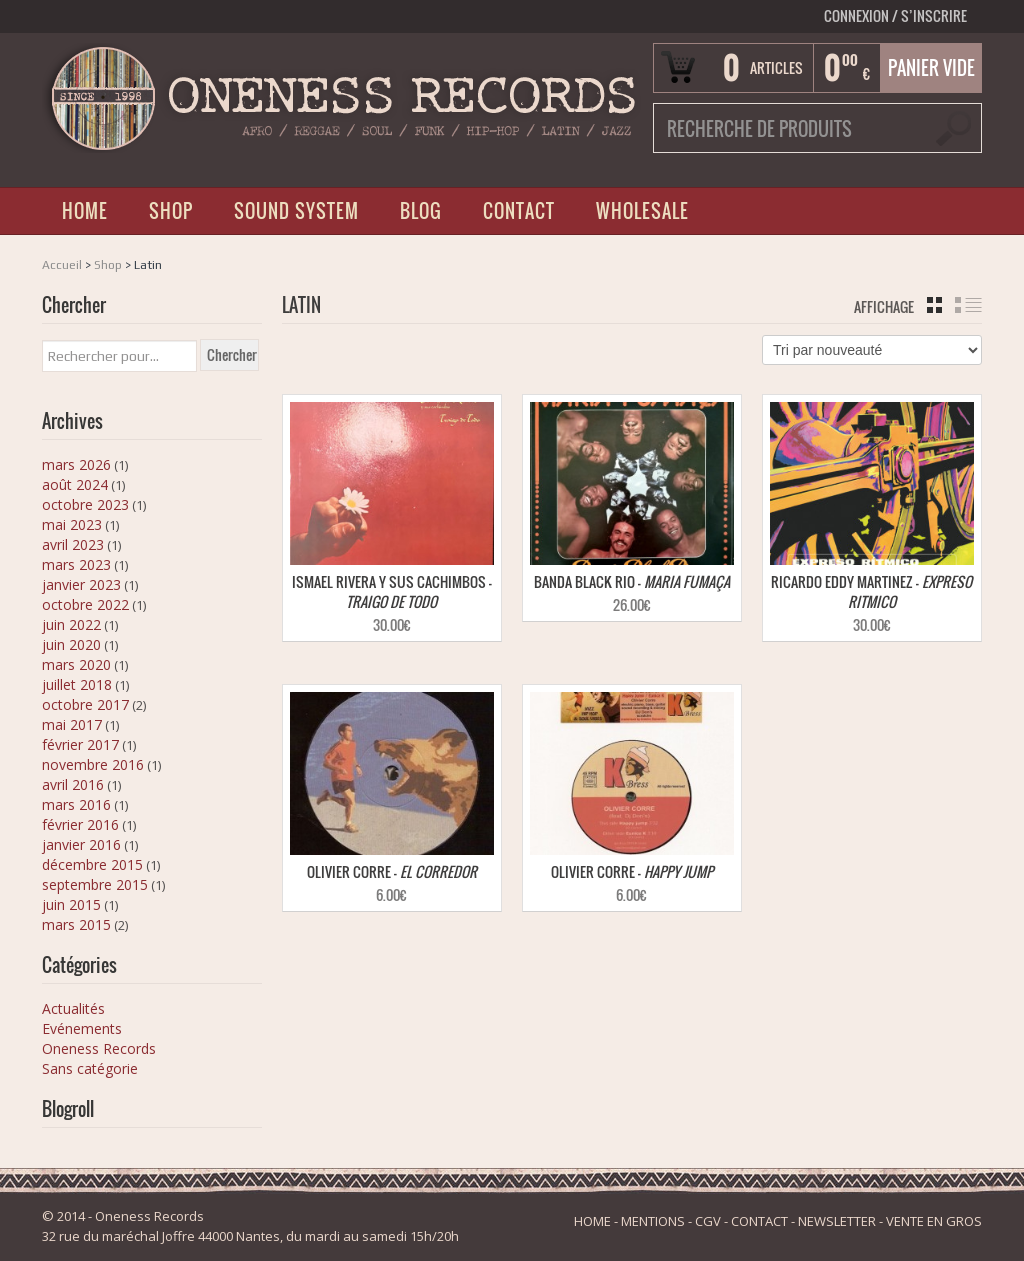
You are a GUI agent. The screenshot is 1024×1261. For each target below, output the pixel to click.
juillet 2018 (77, 684)
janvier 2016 (81, 844)
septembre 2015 (95, 884)
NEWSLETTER (837, 1221)
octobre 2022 (85, 604)
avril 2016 (73, 784)
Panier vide (931, 68)
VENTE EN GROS (934, 1221)
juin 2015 (71, 904)
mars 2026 (76, 464)
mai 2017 (72, 724)
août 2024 (75, 484)
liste (968, 305)
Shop (108, 265)
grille (934, 305)
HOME (85, 211)
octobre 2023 (85, 504)
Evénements (82, 1028)
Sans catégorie (90, 1068)
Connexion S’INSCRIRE (895, 15)
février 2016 (80, 824)
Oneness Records (99, 1048)
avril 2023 (73, 544)
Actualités (73, 1008)
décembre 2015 (92, 864)
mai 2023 (72, 524)
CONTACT (519, 211)
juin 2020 (71, 644)
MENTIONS (653, 1221)
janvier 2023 (81, 584)
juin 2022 (71, 624)
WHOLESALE (642, 211)
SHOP (171, 211)
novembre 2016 (93, 764)
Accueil (62, 265)
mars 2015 (76, 924)
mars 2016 (76, 804)
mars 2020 (76, 664)
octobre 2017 (85, 704)
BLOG (421, 211)
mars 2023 (76, 564)
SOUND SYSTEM (296, 211)
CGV (708, 1221)
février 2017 (80, 744)
